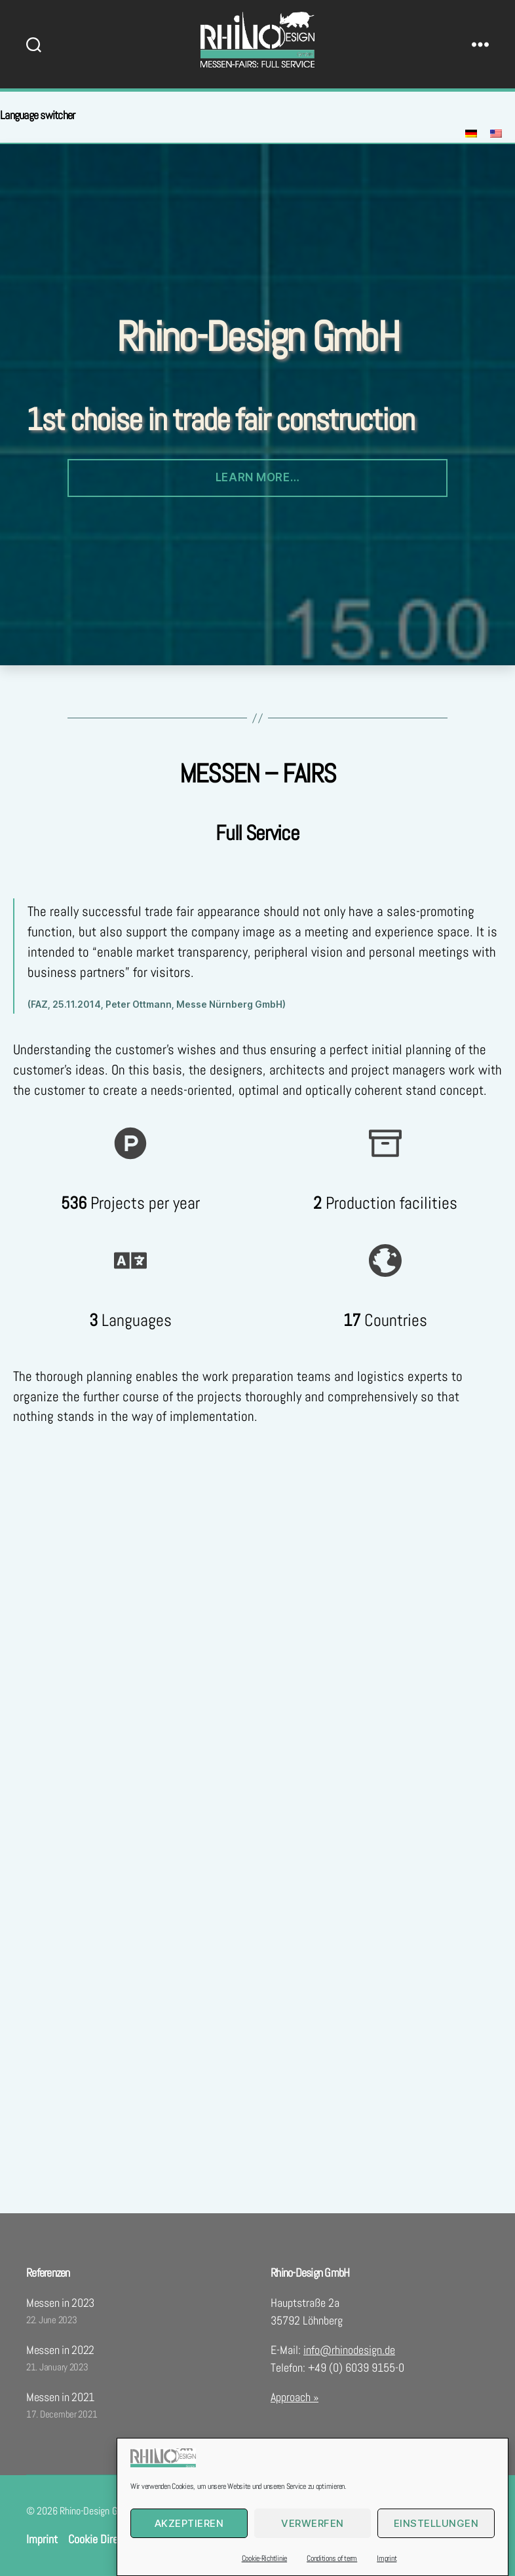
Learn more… (257, 477)
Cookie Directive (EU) (115, 2539)
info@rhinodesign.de (349, 2349)
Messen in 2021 (60, 2396)
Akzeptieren (189, 2554)
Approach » (294, 2396)
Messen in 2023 (60, 2302)
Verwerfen (312, 2554)
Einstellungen (436, 2554)
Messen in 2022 (60, 2349)
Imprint (42, 2539)
